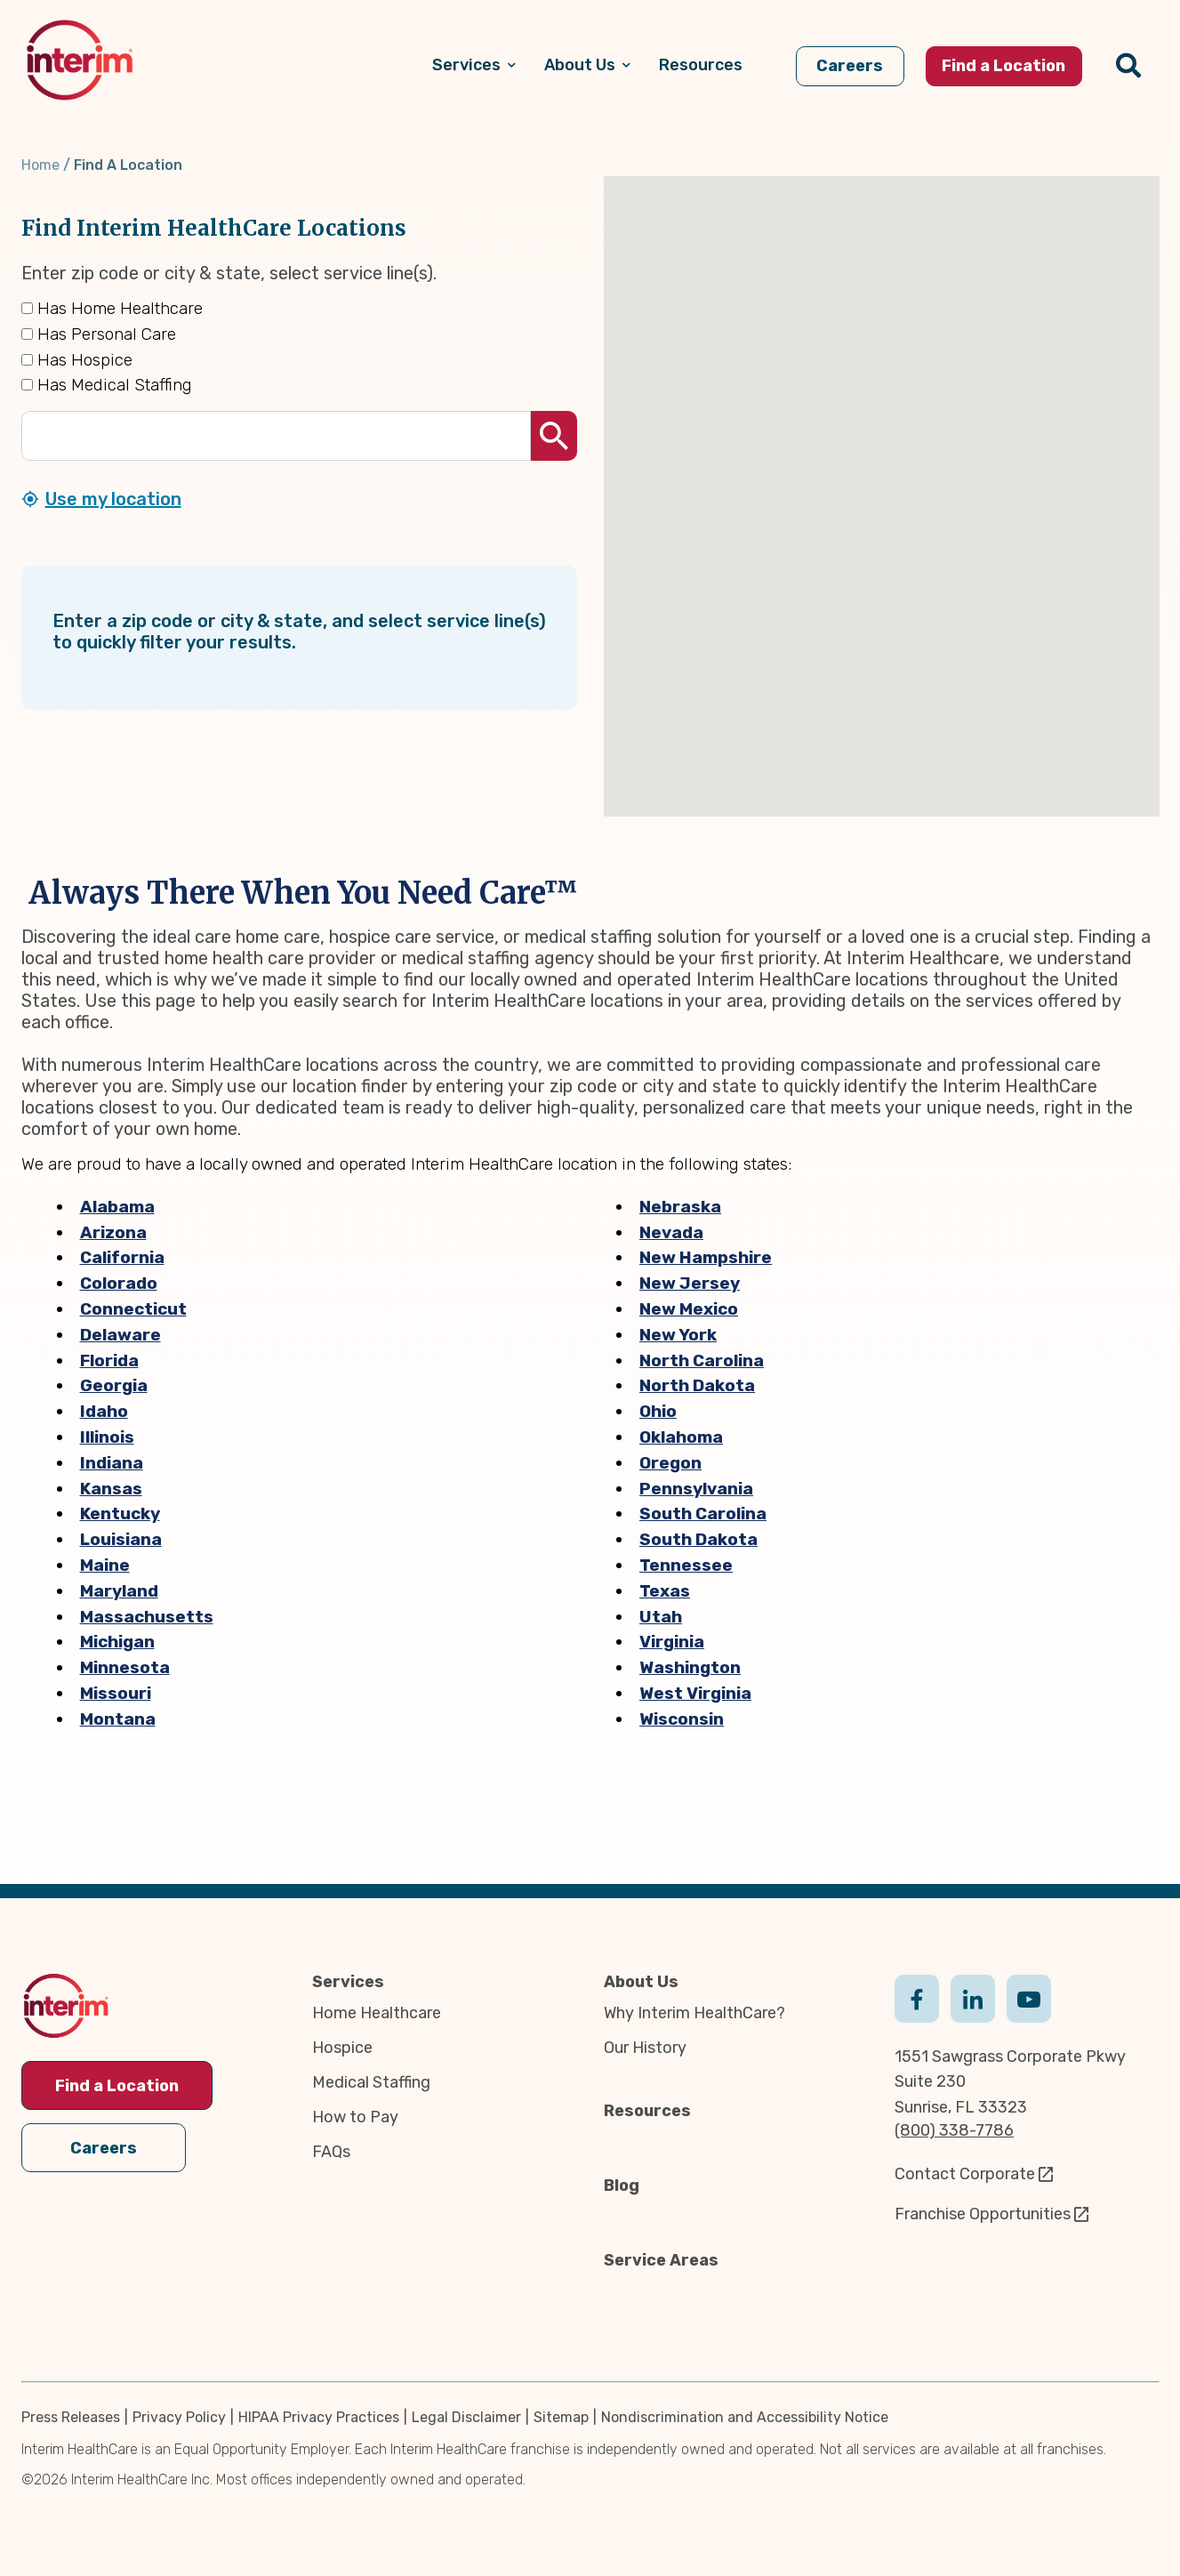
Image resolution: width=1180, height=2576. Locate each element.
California (122, 1257)
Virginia (671, 1641)
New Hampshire (705, 1257)
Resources (647, 2111)
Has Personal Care (98, 334)
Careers (103, 2146)
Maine (105, 1565)
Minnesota (125, 1667)
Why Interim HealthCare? (694, 2013)
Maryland (119, 1591)
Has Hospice (76, 360)
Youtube (1029, 1997)
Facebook (917, 1997)
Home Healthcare (376, 2013)
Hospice (342, 2047)
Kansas (111, 1488)
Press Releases (70, 2417)
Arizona (113, 1232)
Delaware (120, 1334)
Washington (690, 1667)
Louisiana (121, 1539)
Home (40, 165)
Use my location (113, 499)
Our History (645, 2047)
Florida (109, 1360)
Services (348, 1982)
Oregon (670, 1463)
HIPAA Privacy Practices (318, 2417)
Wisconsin (681, 1719)
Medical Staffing (371, 2082)
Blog (621, 2185)
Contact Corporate (965, 2174)
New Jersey (689, 1283)
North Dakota (697, 1385)
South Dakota (698, 1539)
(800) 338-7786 (954, 2130)
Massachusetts (146, 1616)
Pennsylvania (696, 1488)
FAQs (331, 2151)
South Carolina (703, 1513)
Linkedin (973, 1997)
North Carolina (701, 1360)
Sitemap (561, 2417)
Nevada (671, 1232)
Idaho (104, 1411)
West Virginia (695, 1693)
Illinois (107, 1437)
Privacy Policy (179, 2417)
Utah (660, 1616)
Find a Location (117, 2086)
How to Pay (355, 2117)
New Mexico (688, 1309)
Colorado (118, 1283)
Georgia (114, 1385)
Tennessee (686, 1565)
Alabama (117, 1206)
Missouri (115, 1693)
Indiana (111, 1463)
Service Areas (661, 2260)
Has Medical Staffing (106, 384)
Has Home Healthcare (112, 308)
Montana (118, 1719)
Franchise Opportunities (983, 2214)
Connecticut (133, 1309)
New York (678, 1334)
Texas (664, 1591)
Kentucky (120, 1513)
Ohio (658, 1411)
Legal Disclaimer (466, 2417)
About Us (641, 1982)
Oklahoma (681, 1437)
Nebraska (680, 1206)
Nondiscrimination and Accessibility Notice (744, 2417)
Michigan (117, 1641)
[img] (79, 60)
